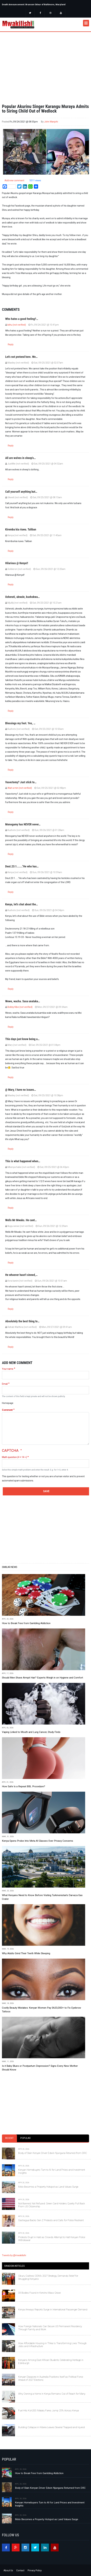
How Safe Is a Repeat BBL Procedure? (23, 1786)
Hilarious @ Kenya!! (16, 563)
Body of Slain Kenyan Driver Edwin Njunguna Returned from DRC (52, 2153)
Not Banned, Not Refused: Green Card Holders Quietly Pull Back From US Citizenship (51, 2205)
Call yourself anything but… (21, 491)
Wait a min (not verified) (19, 788)
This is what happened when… (22, 1161)
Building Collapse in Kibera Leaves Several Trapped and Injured (51, 2427)
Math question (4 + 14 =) (14, 1457)
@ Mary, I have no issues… (20, 1089)
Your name (7, 1369)
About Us (8, 2570)
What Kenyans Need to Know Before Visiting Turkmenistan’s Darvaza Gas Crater (42, 1897)
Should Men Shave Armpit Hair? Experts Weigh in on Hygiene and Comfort (42, 1677)
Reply (11, 344)
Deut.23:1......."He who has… (22, 866)
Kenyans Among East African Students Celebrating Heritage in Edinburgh (50, 2361)
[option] (45, 3)
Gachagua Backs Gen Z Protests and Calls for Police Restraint (51, 2220)
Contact (20, 2570)
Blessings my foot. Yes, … (20, 723)
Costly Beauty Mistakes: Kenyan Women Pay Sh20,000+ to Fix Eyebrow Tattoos (41, 2009)
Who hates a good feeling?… (21, 319)
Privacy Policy (35, 2570)
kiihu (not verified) (16, 324)
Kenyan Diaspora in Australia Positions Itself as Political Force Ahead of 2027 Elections (50, 2378)
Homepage (7, 1403)
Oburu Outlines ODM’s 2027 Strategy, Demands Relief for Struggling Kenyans (48, 2277)
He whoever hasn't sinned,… (21, 1275)
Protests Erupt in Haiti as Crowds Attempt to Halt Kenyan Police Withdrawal (51, 2239)
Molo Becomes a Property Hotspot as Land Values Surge (48, 2186)
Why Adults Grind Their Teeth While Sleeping (26, 1953)
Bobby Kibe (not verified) (20, 1007)
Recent (9, 2138)
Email (5, 1384)
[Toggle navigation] (86, 23)
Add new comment (14, 180)
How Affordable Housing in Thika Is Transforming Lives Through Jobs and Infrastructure (52, 2345)
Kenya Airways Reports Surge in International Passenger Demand (52, 2309)
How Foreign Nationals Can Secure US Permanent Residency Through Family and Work (50, 2328)
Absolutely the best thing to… (22, 1321)
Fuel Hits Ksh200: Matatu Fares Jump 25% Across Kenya (48, 2410)
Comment (7, 1410)
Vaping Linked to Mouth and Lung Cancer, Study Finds (31, 1732)
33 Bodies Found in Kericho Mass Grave (39, 2292)
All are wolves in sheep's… (20, 458)
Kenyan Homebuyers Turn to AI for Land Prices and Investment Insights (51, 2171)
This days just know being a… (22, 1039)
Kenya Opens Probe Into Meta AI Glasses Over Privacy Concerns (37, 1840)
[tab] (9, 2138)
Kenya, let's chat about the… (21, 904)
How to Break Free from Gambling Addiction (26, 1623)
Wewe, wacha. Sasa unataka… (22, 1001)
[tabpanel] (45, 2191)
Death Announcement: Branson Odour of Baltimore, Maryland (33, 4)
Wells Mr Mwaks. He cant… (21, 1220)
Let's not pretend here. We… (21, 356)
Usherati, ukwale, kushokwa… (22, 597)
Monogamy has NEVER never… (23, 824)
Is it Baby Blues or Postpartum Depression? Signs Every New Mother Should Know (40, 2067)
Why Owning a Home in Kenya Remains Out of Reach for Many (51, 2393)
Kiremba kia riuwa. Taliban (20, 529)
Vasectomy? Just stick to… (20, 782)
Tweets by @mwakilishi (14, 2255)
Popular (25, 2138)
